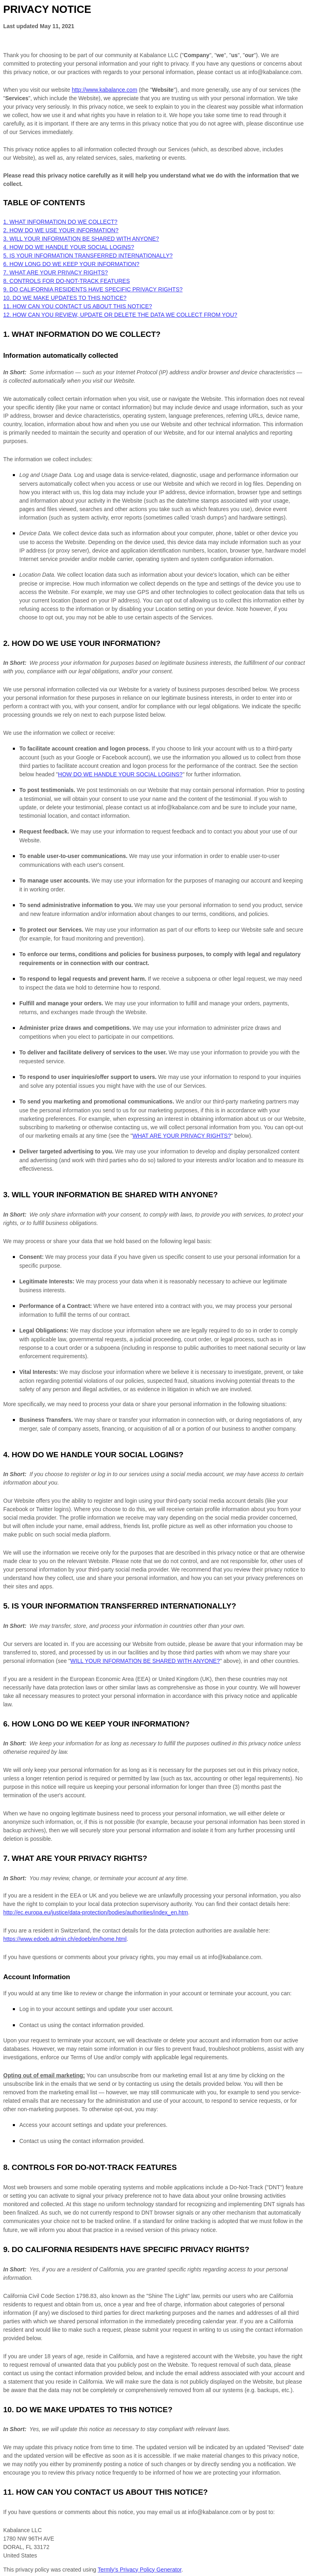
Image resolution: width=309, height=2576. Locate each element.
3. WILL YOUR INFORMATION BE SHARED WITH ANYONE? (81, 238)
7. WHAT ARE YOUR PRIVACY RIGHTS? (55, 272)
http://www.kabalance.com (104, 90)
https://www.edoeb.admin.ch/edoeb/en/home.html (65, 1939)
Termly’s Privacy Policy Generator (139, 2569)
